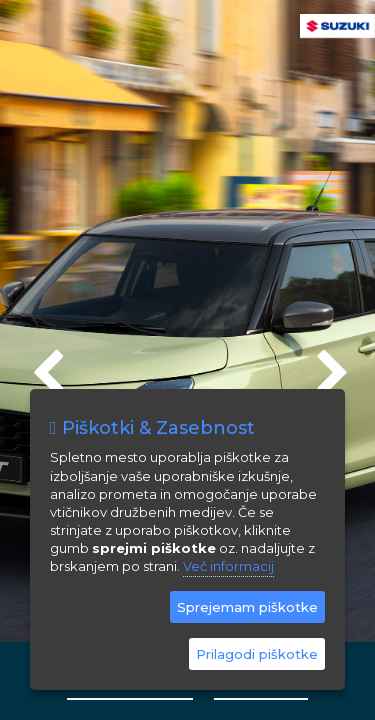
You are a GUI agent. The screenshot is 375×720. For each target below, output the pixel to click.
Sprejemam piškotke (247, 607)
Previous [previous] (45, 365)
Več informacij (228, 566)
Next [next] (330, 365)
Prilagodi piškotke (257, 654)
